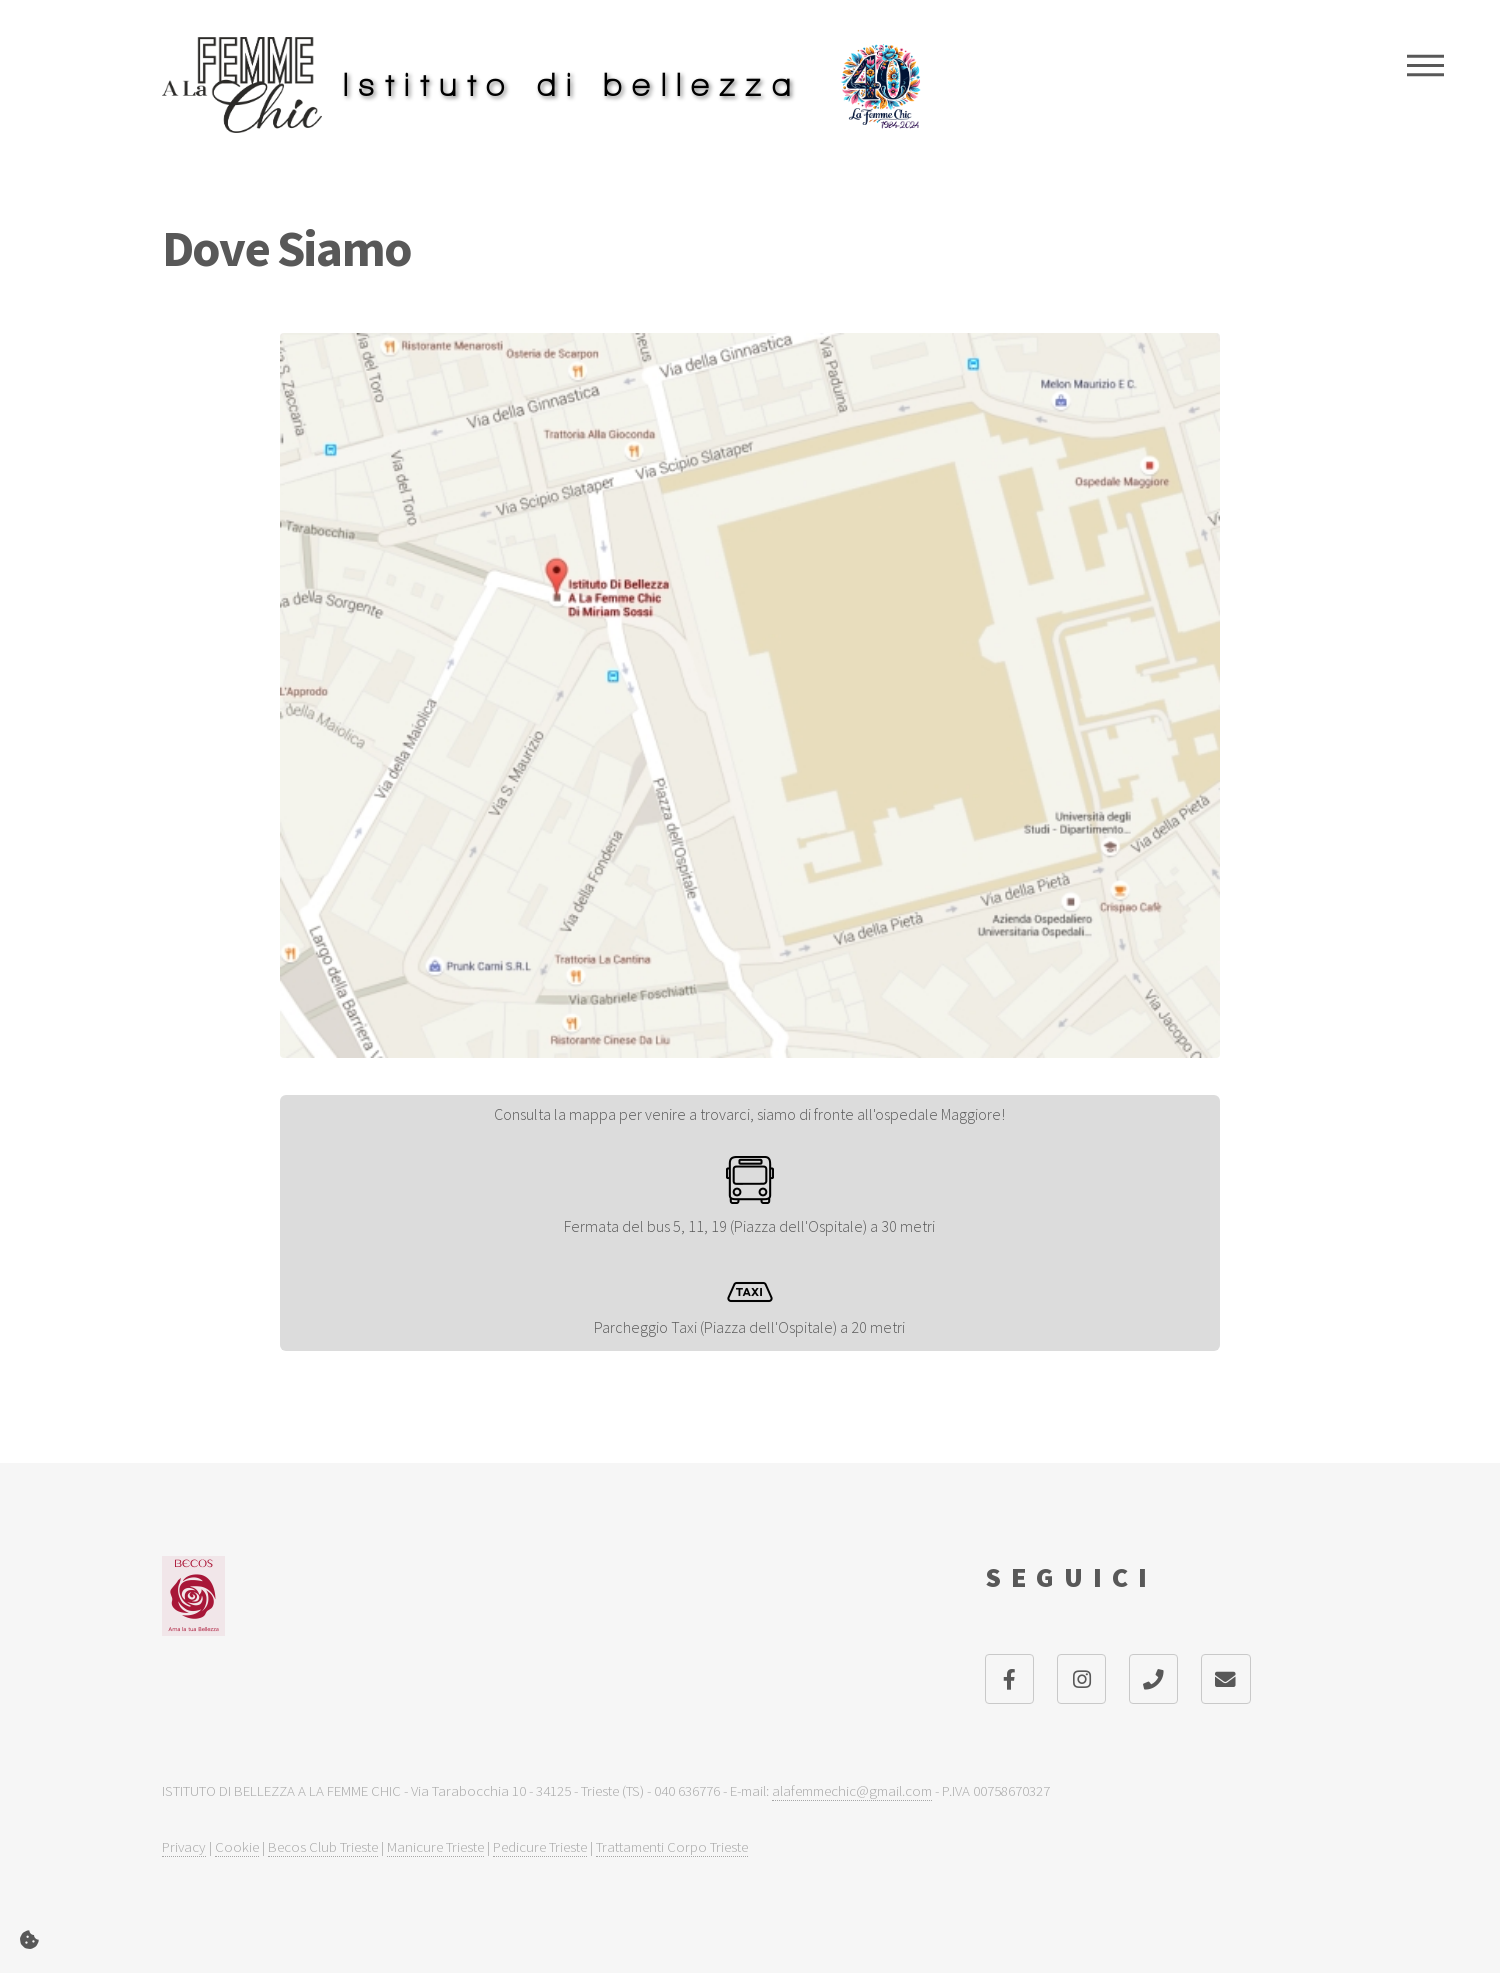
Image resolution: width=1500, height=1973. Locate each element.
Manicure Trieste (435, 1846)
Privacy (184, 1846)
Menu (1425, 65)
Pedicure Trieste (540, 1846)
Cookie (237, 1846)
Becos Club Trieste (323, 1846)
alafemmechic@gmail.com (852, 1790)
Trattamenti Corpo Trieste (672, 1846)
